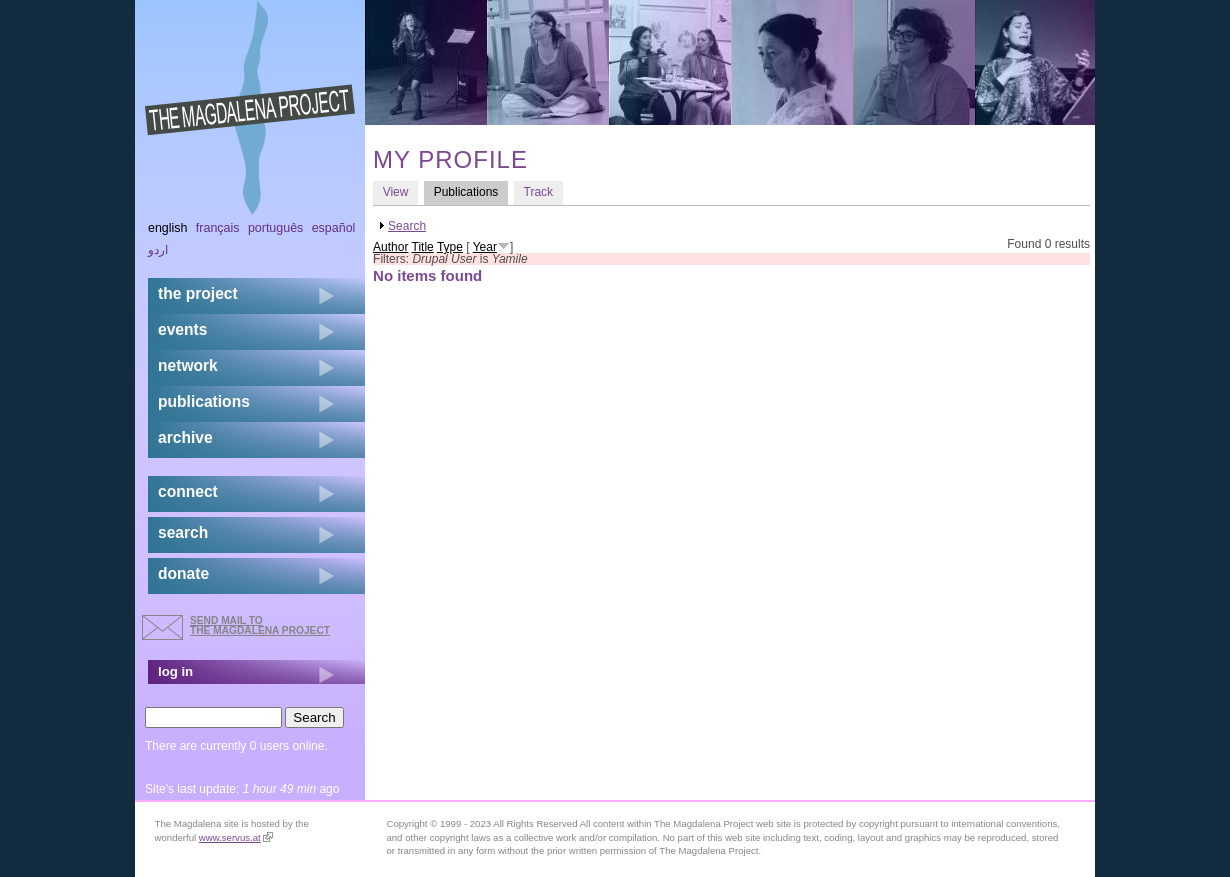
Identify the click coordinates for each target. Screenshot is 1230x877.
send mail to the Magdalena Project (260, 625)
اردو (158, 250)
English (168, 228)
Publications (471, 191)
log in (175, 671)
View (396, 192)
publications (204, 401)
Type (450, 247)
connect (188, 491)
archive (185, 437)
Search (407, 226)
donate (183, 573)
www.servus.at (236, 837)
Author (390, 247)
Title (423, 247)
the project (198, 293)
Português (275, 228)
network (188, 365)
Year (485, 247)
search (183, 532)
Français (218, 228)
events (182, 329)
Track (539, 192)
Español (334, 228)
